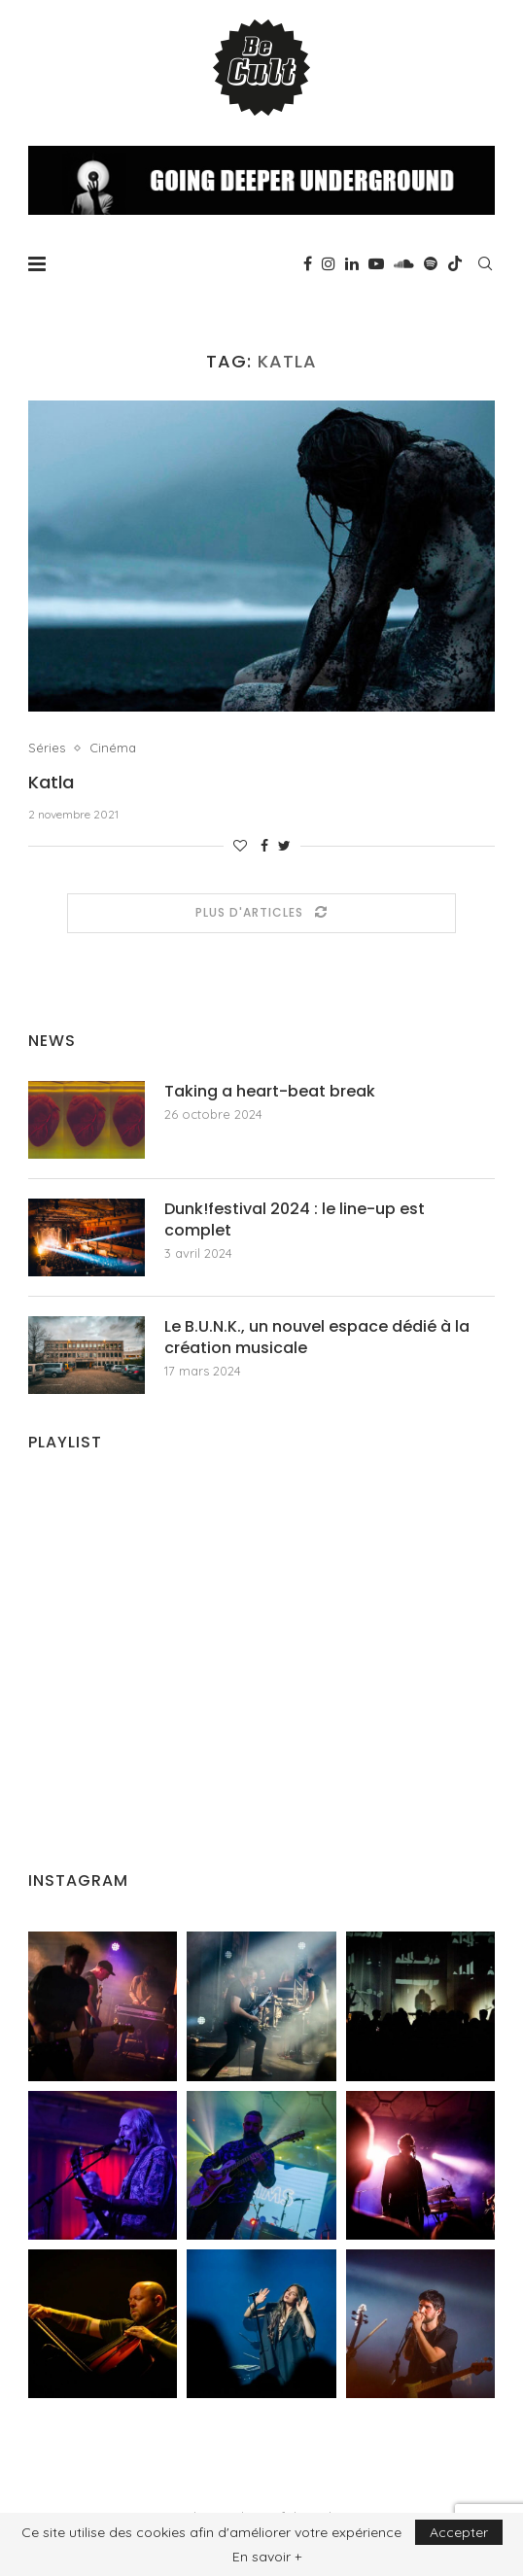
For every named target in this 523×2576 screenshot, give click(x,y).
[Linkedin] (352, 263)
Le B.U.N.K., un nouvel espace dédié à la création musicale (317, 1337)
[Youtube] (376, 263)
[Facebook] (307, 263)
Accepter (459, 2532)
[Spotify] (430, 263)
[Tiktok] (455, 263)
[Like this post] (240, 845)
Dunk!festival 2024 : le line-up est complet (294, 1220)
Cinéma (112, 748)
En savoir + (266, 2556)
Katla (51, 782)
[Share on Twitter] (284, 845)
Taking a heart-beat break (269, 1091)
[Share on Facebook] (264, 845)
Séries (46, 748)
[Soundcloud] (404, 263)
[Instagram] (328, 263)
